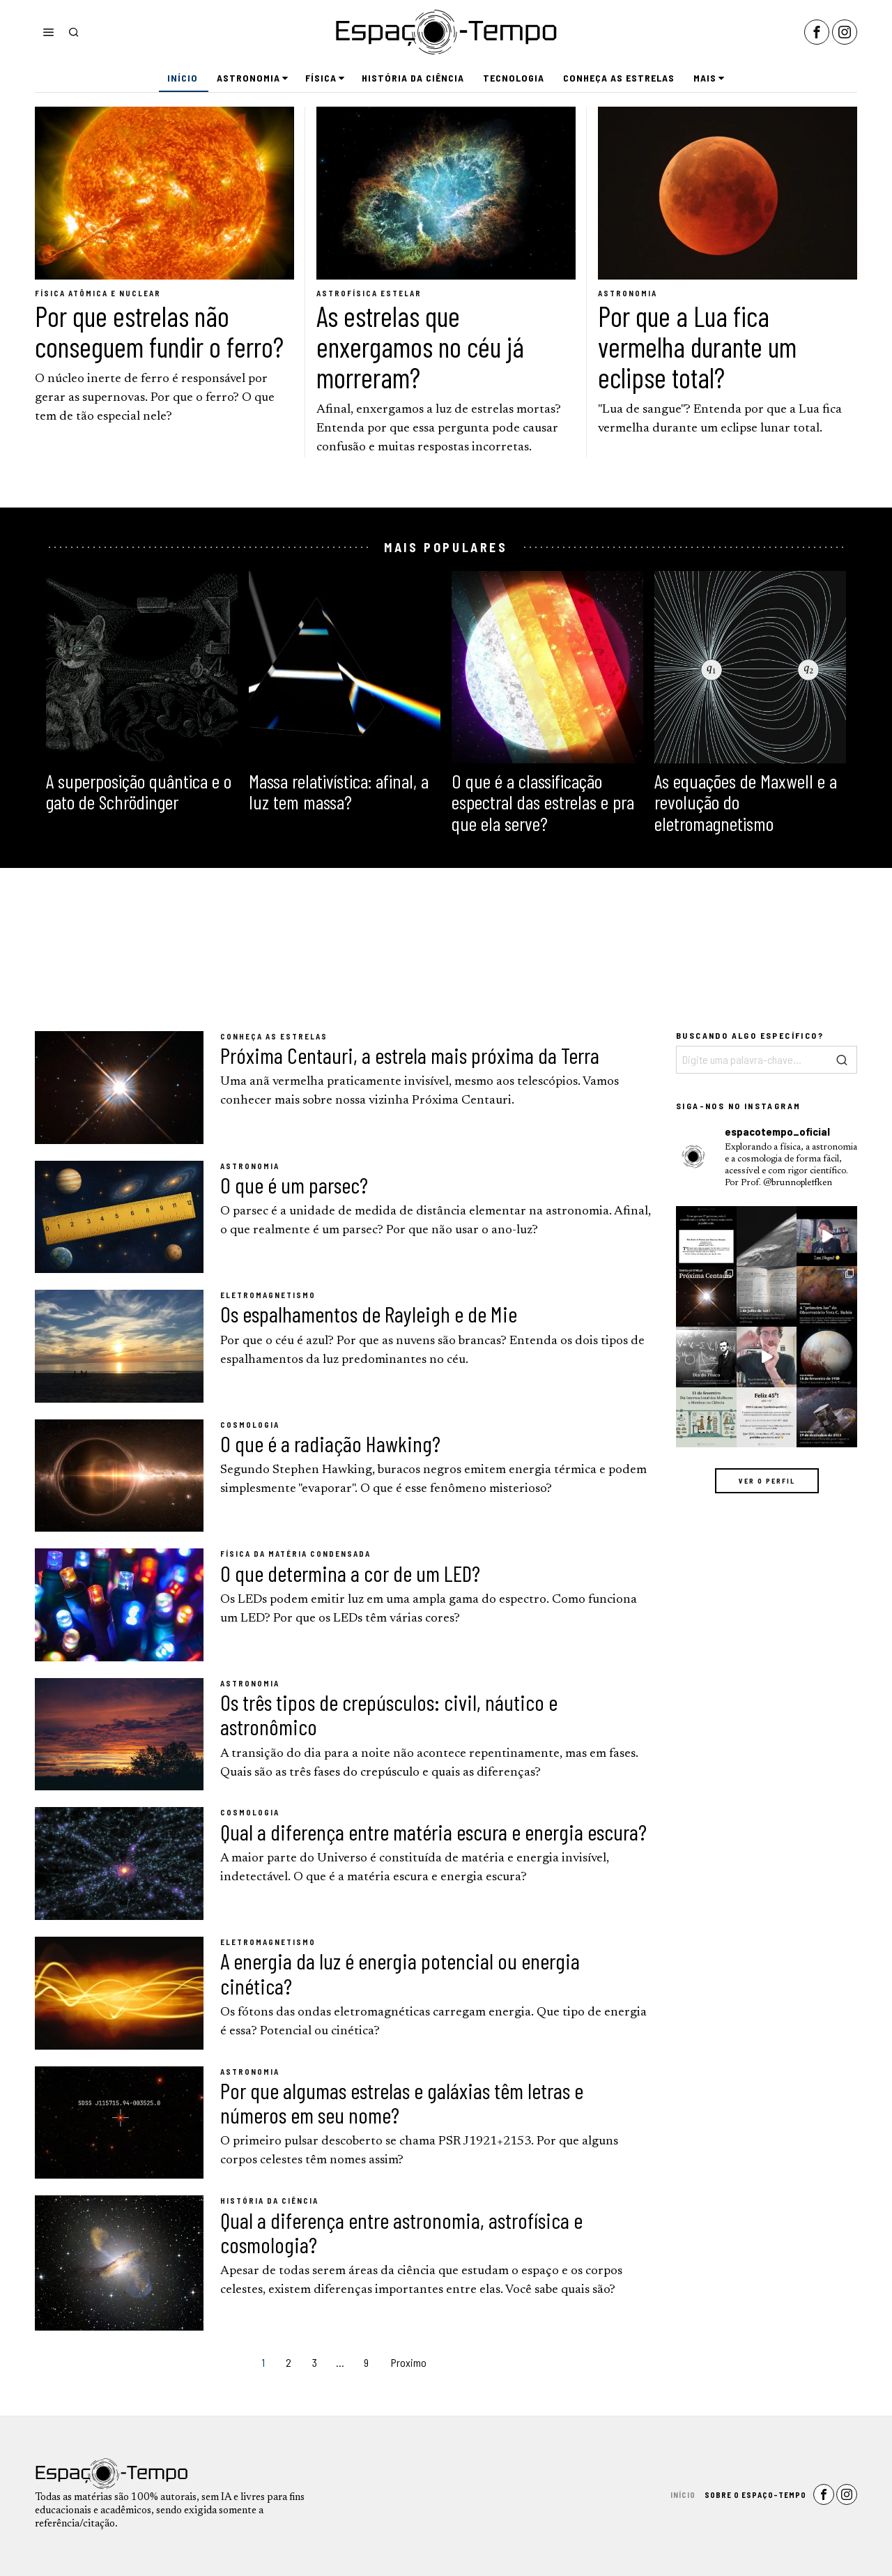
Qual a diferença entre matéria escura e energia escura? (433, 1832)
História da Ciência (269, 2200)
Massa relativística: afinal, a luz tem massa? (339, 792)
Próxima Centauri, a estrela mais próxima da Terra (409, 1055)
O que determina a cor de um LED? (350, 1573)
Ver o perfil (767, 1481)
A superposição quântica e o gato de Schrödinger (138, 792)
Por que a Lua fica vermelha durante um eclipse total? (697, 346)
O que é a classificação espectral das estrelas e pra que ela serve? (543, 802)
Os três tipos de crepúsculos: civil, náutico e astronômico (389, 1714)
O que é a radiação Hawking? (330, 1443)
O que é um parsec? (294, 1185)
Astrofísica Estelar (369, 293)
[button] (843, 1060)
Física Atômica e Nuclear (98, 293)
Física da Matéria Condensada (295, 1553)
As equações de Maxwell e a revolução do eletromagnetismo (745, 802)
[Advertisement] (446, 949)
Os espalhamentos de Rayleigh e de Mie (368, 1314)
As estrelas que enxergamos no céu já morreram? (420, 346)
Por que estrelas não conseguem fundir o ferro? (159, 331)
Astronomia (627, 293)
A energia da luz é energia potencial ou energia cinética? (400, 1973)
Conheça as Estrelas (274, 1036)
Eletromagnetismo (268, 1295)
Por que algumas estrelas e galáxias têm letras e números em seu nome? (401, 2102)
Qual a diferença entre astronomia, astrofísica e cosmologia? (401, 2232)
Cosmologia (249, 1424)
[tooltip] (816, 32)
